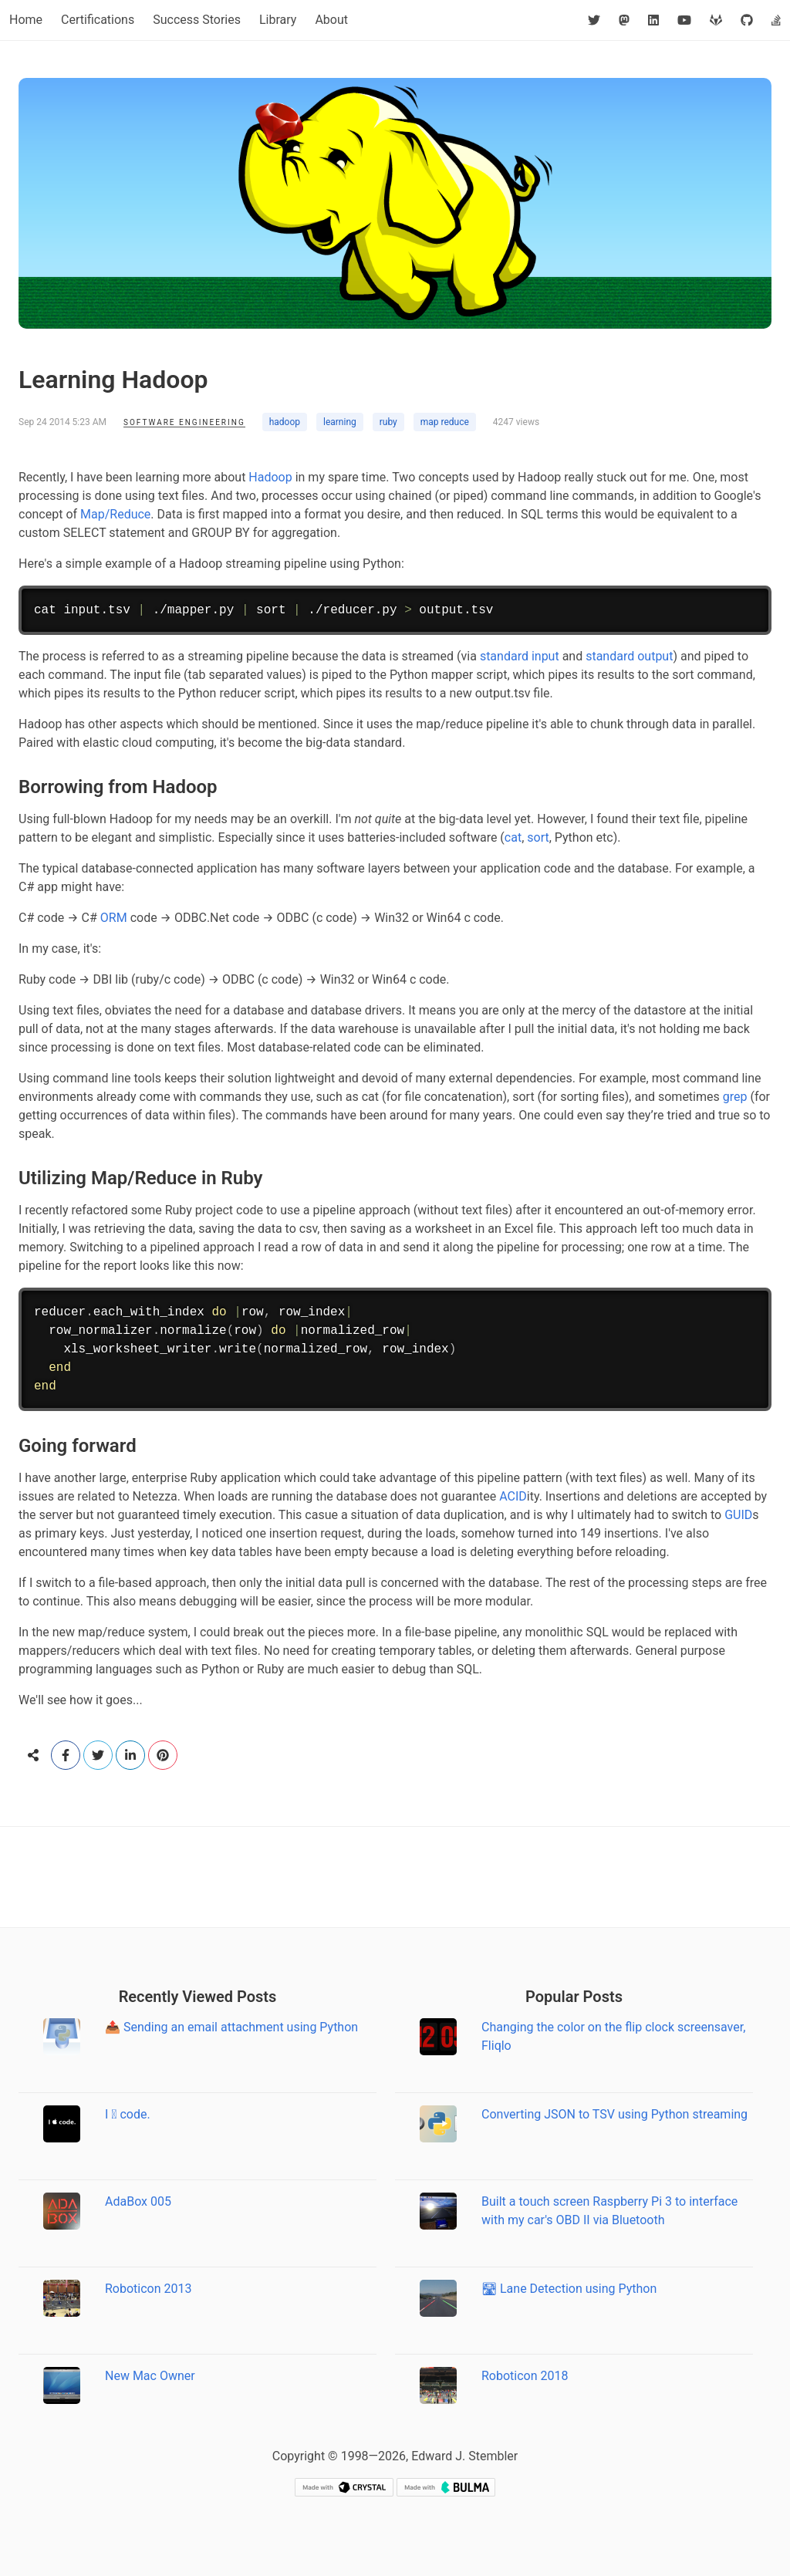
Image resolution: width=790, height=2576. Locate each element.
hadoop (284, 422)
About (331, 19)
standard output (629, 656)
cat (513, 837)
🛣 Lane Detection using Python (569, 2288)
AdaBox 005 (138, 2201)
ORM (113, 917)
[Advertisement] (395, 1877)
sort (538, 837)
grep (735, 1096)
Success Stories (197, 19)
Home (25, 19)
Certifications (97, 19)
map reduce (444, 422)
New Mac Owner (150, 2375)
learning (339, 422)
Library (277, 19)
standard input (519, 656)
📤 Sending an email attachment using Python (231, 2027)
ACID (513, 1496)
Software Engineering (184, 422)
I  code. (127, 2114)
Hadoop (270, 477)
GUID (738, 1514)
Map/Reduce (115, 514)
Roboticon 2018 (525, 2375)
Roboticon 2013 (148, 2288)
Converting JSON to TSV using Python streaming (614, 2114)
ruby (388, 422)
